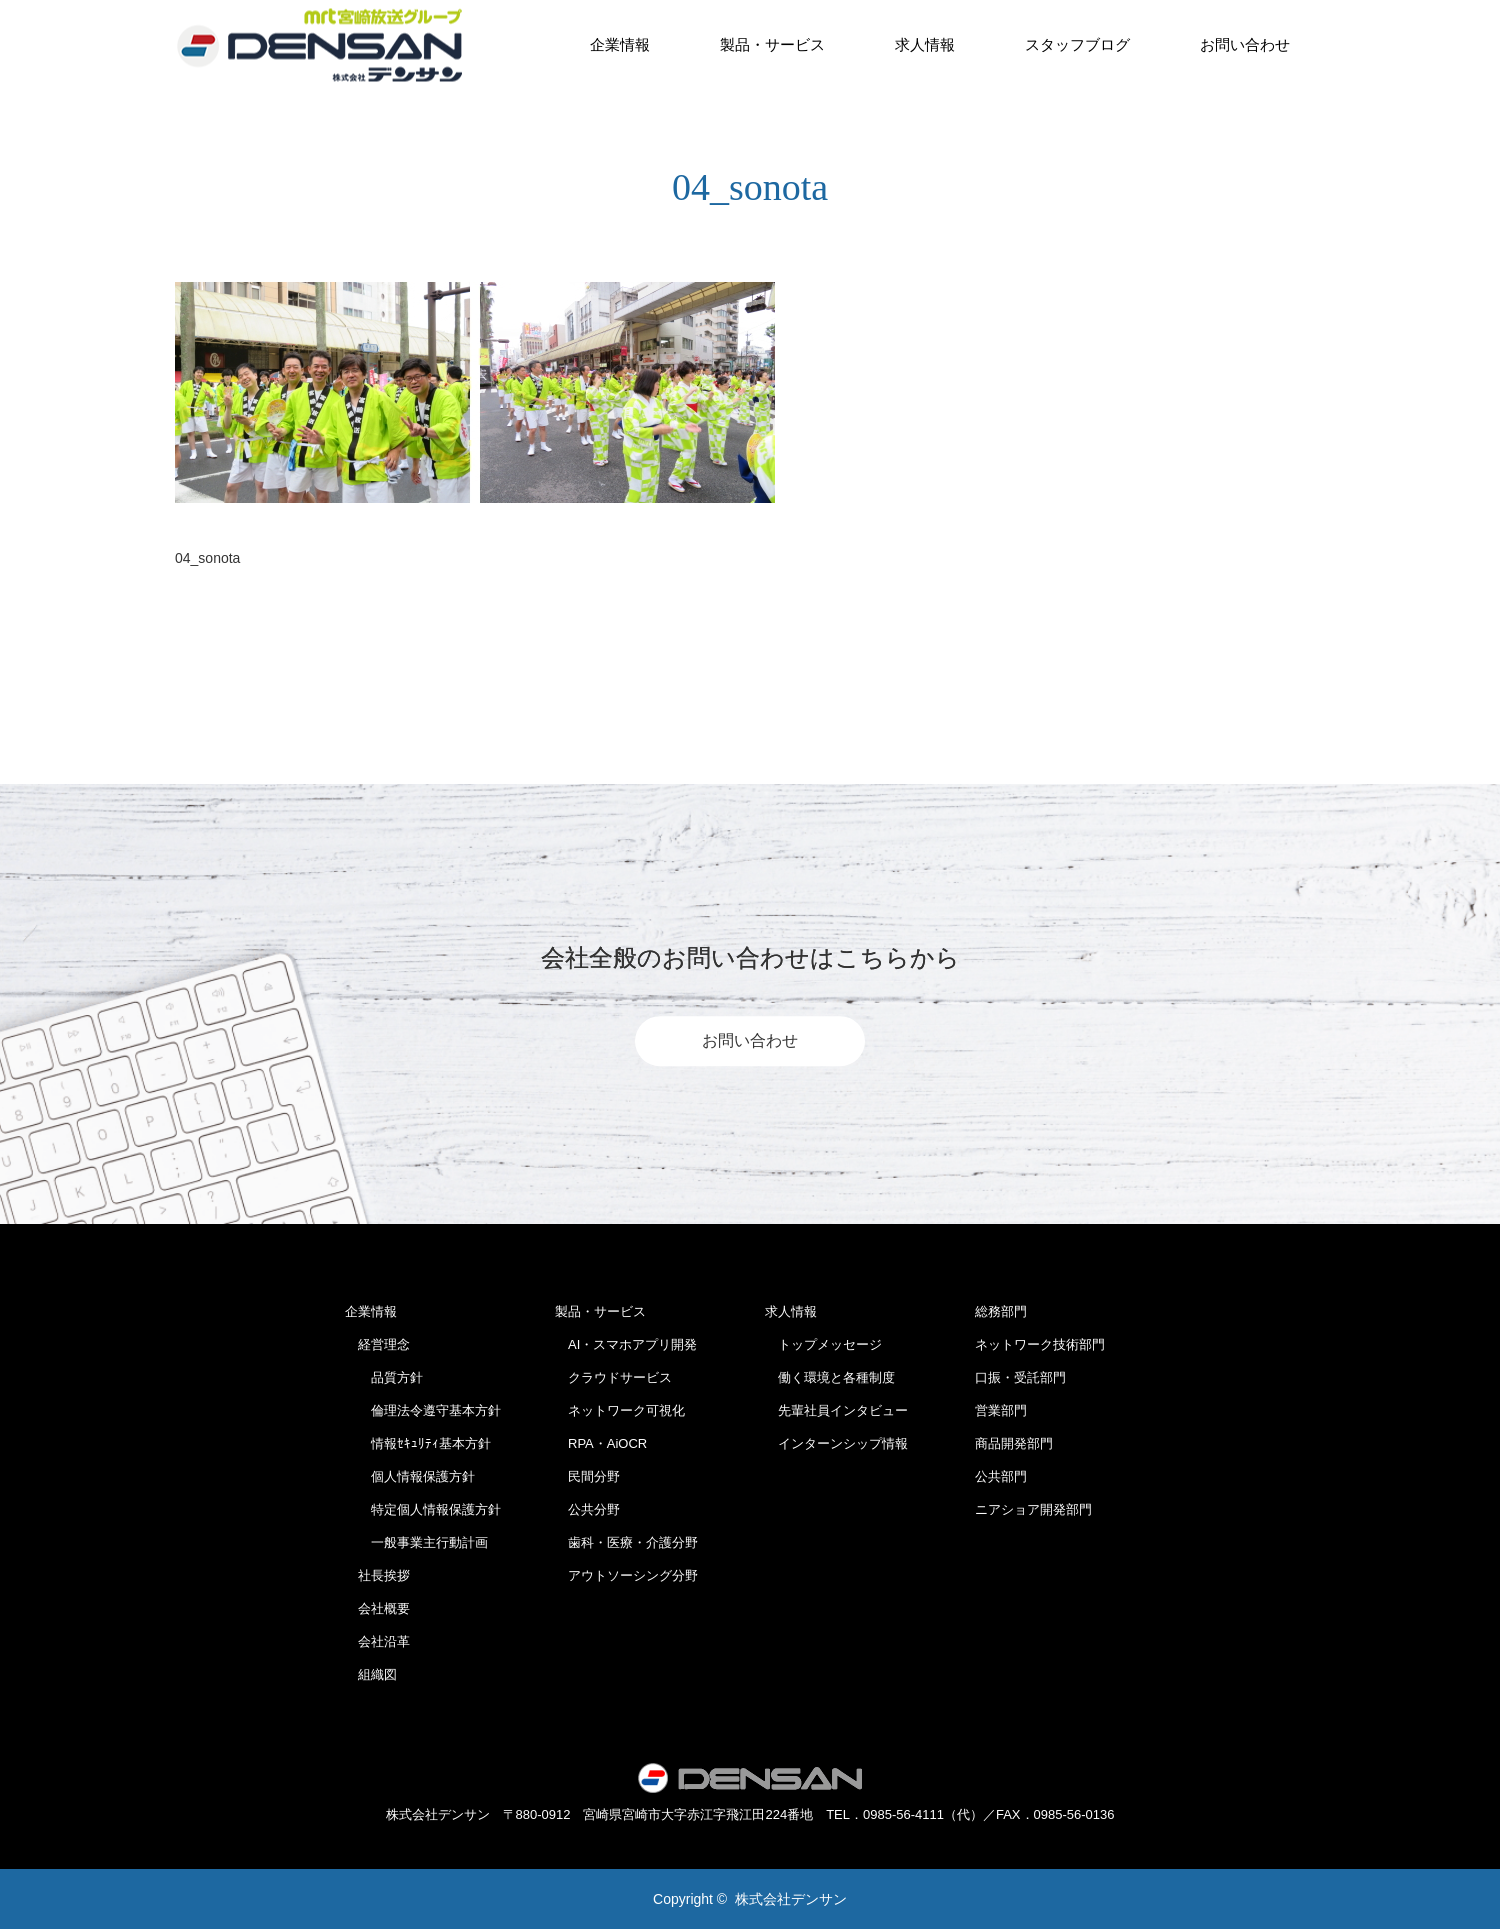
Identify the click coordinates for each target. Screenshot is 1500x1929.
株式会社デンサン (791, 1899)
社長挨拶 (377, 1575)
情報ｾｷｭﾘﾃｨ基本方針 (418, 1443)
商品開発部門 (1014, 1443)
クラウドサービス (613, 1377)
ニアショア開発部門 (1033, 1509)
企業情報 (620, 44)
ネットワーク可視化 (620, 1410)
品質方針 (384, 1377)
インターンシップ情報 (836, 1443)
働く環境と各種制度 (830, 1377)
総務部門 (1001, 1311)
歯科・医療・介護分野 (626, 1542)
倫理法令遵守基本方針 (423, 1410)
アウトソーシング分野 (626, 1575)
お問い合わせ (1245, 44)
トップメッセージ (823, 1344)
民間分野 (587, 1476)
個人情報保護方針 (410, 1476)
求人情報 (925, 44)
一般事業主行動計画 (416, 1542)
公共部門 (1001, 1476)
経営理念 (377, 1344)
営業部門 (1001, 1410)
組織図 (371, 1674)
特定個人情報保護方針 (423, 1509)
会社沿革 (377, 1641)
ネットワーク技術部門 (1040, 1344)
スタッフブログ (1077, 44)
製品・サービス (772, 44)
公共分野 (587, 1509)
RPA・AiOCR (601, 1443)
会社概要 (377, 1608)
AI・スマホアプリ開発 (626, 1344)
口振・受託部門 (1020, 1377)
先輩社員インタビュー (836, 1410)
